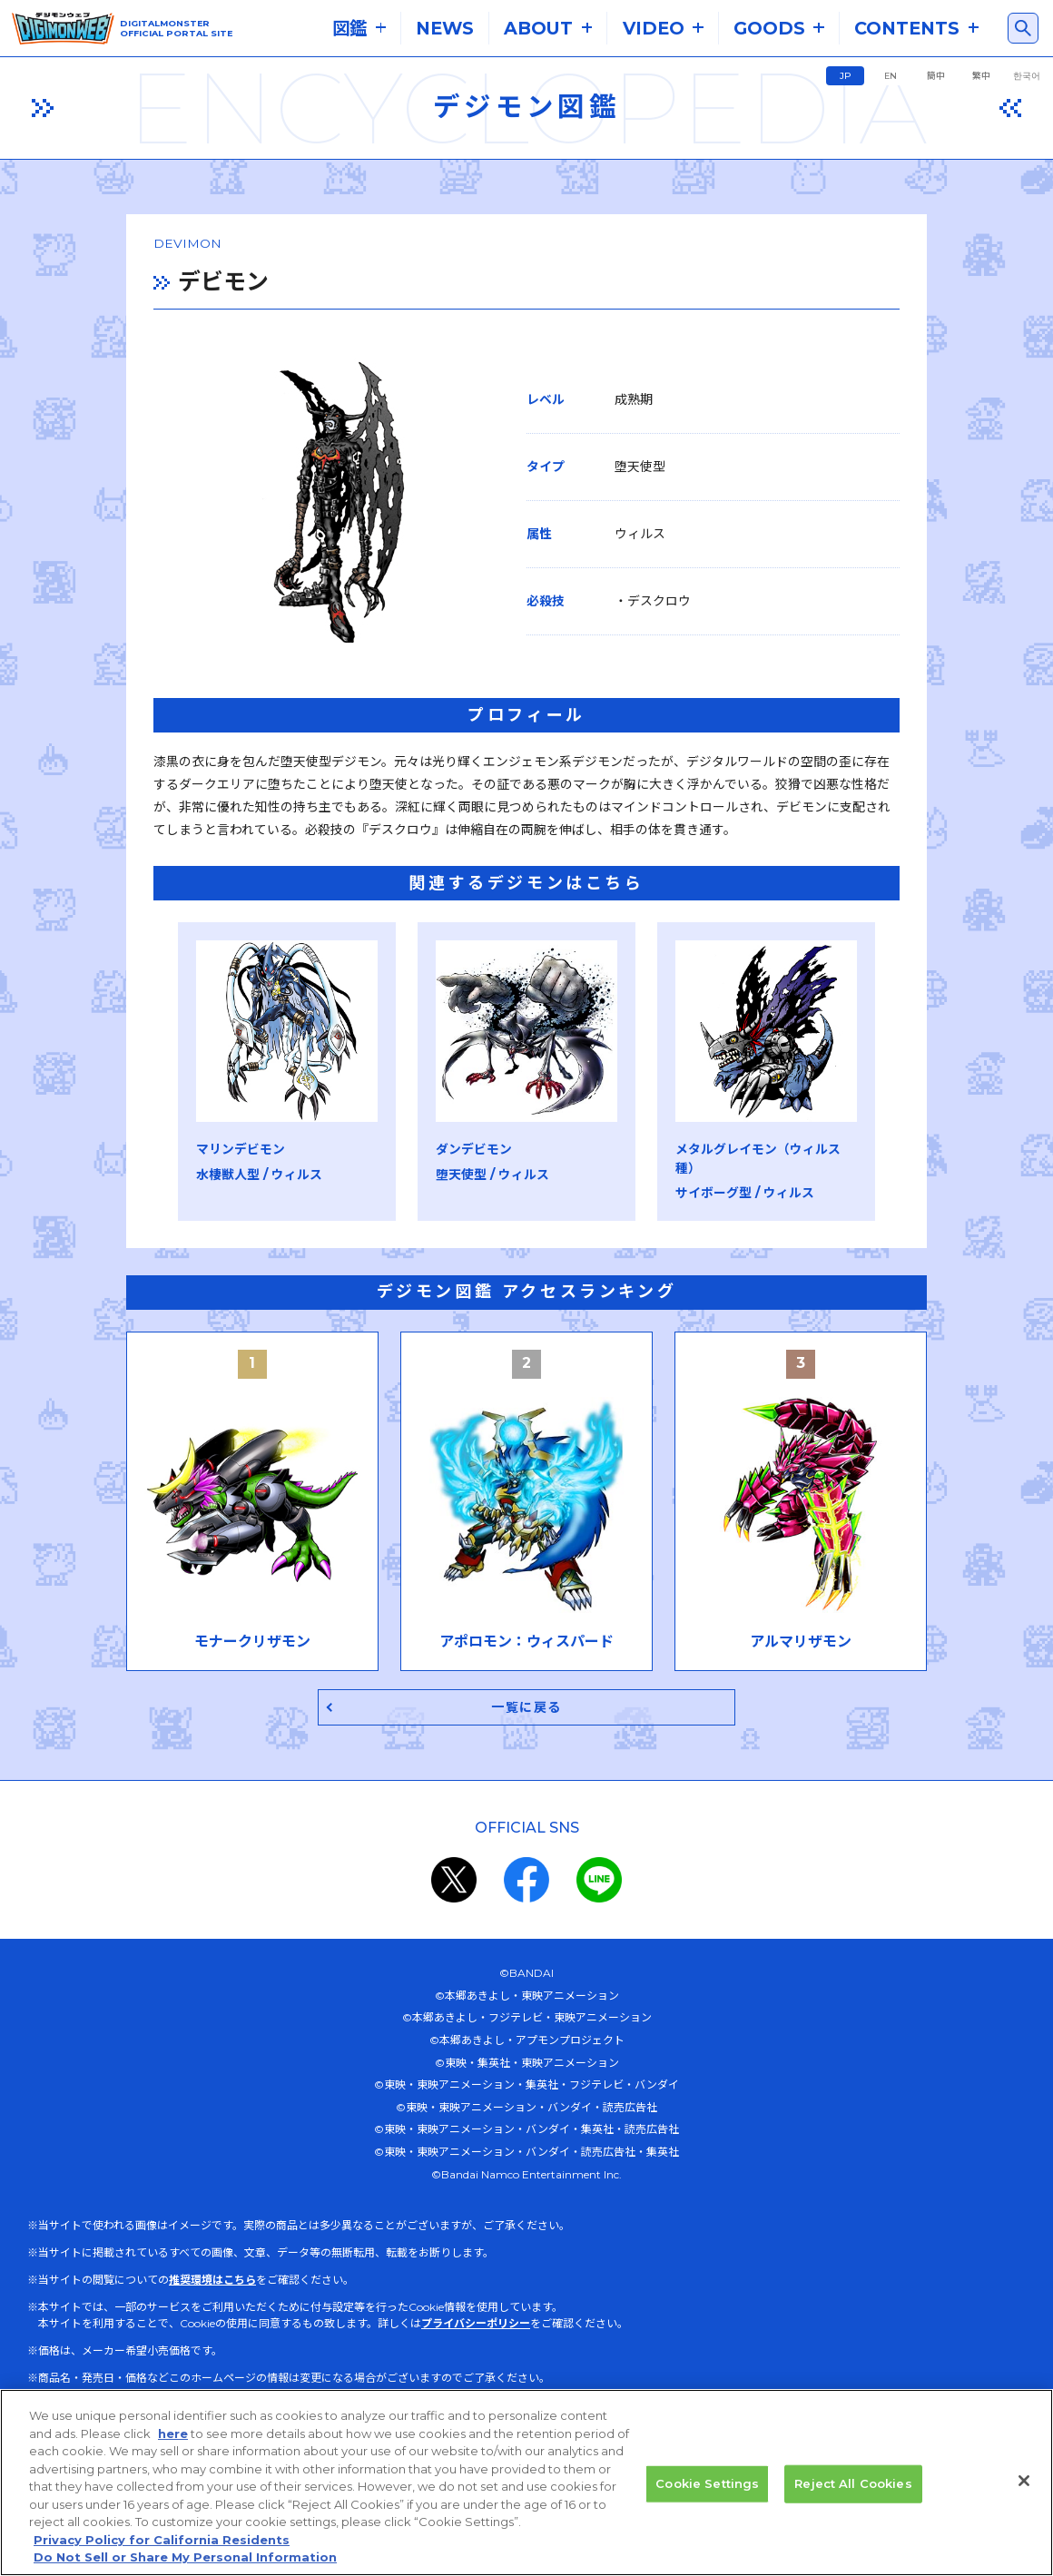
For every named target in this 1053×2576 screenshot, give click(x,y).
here (173, 2433)
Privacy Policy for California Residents (162, 2539)
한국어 (1026, 76)
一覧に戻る (527, 1694)
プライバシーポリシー (475, 2311)
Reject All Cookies (852, 2483)
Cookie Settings (707, 2483)
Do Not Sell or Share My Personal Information (185, 2557)
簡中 (936, 76)
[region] (526, 2482)
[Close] (1024, 2481)
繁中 (981, 76)
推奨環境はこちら (212, 2268)
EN (890, 76)
